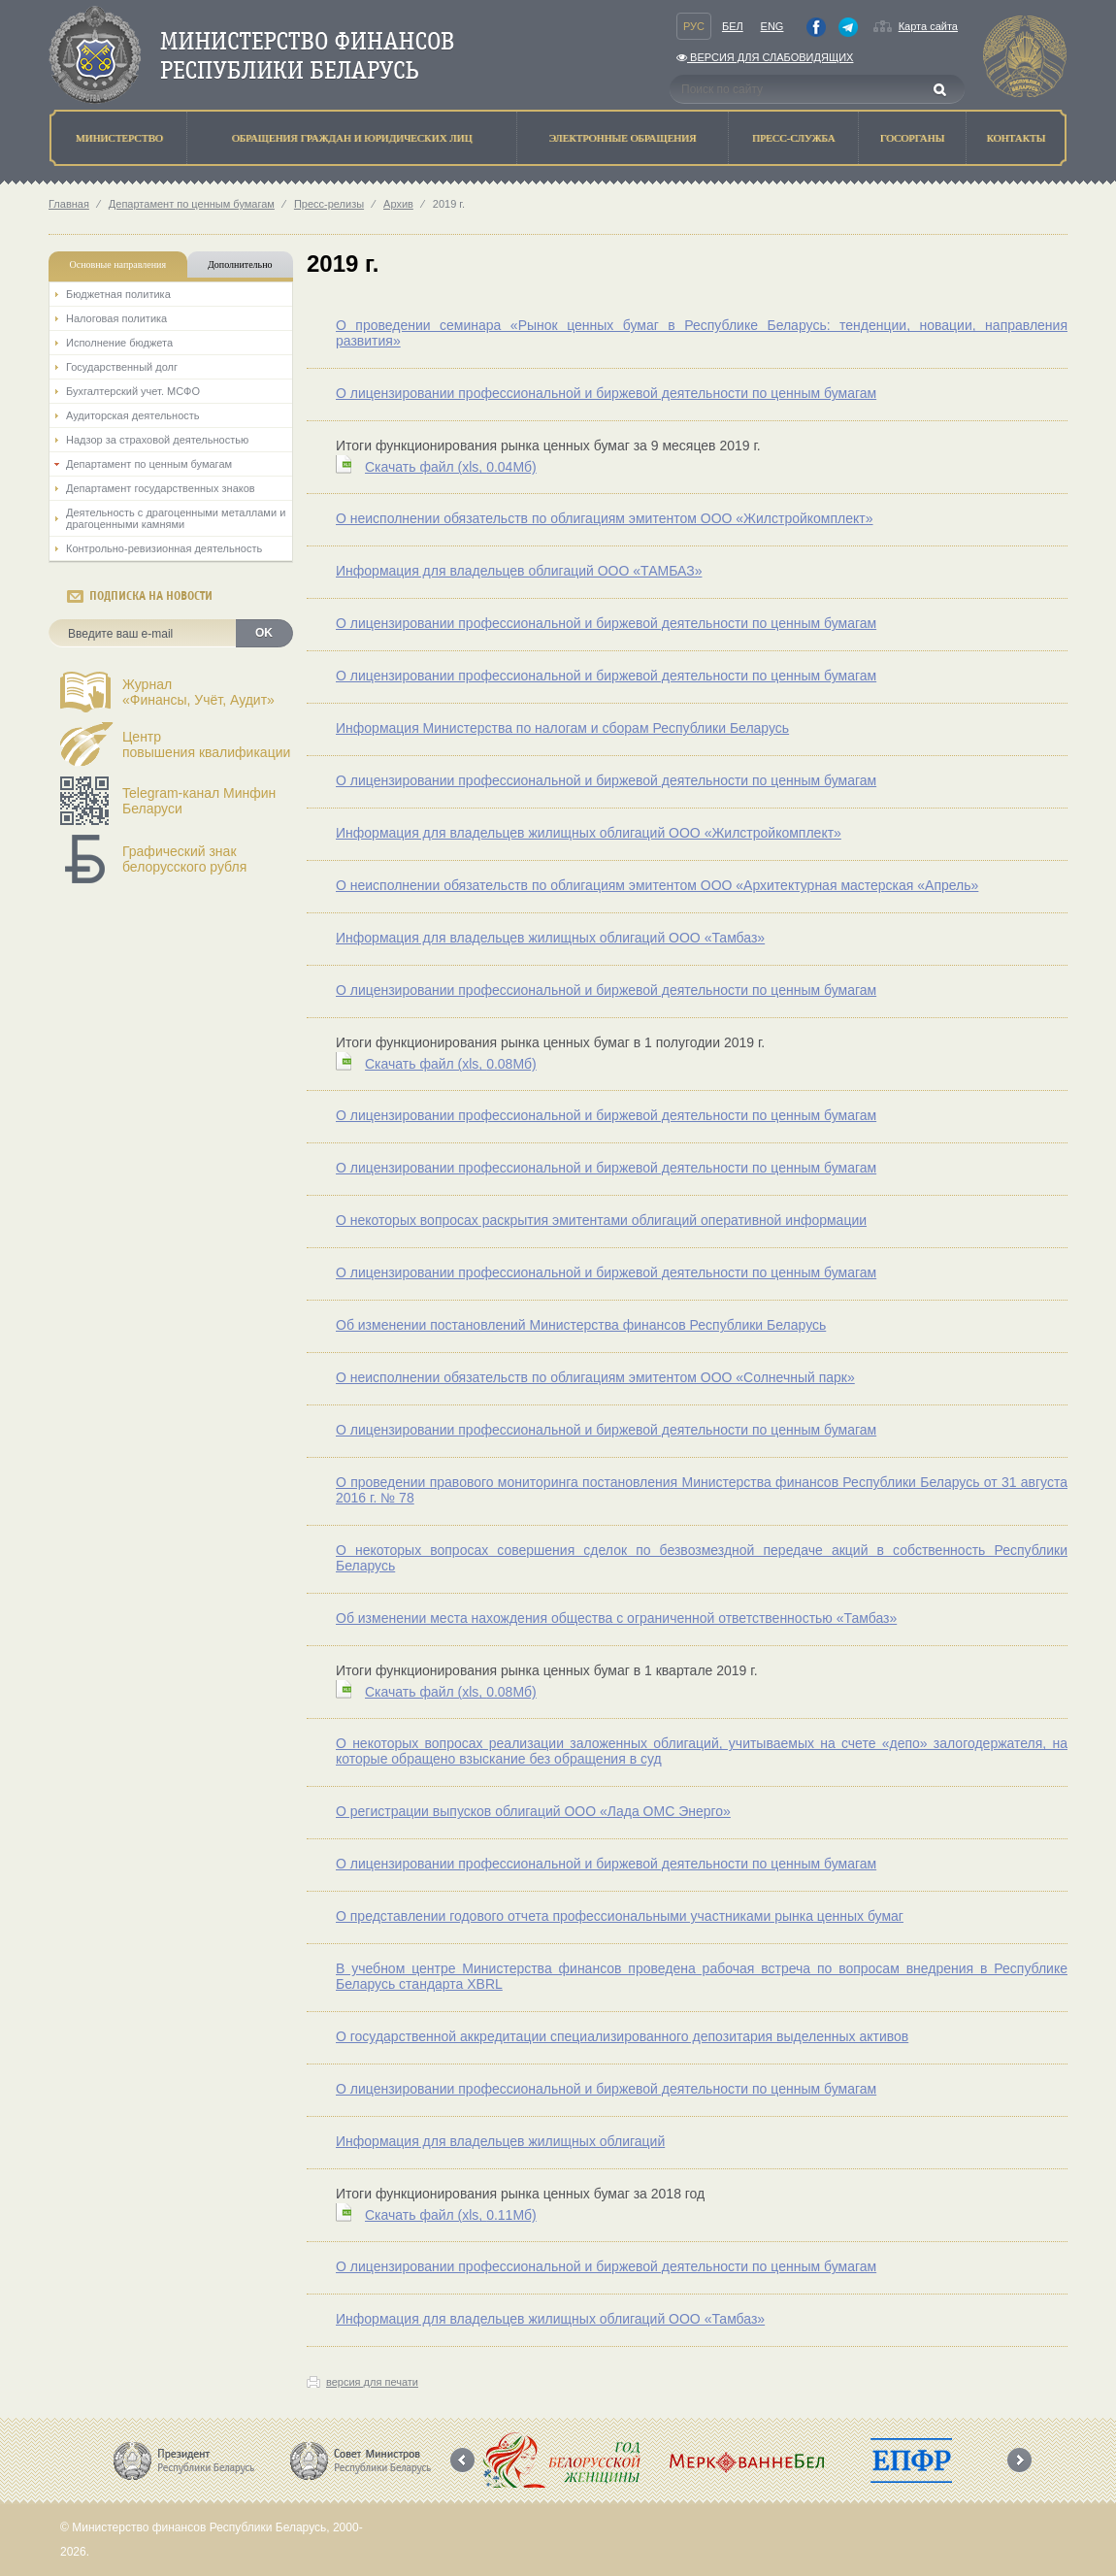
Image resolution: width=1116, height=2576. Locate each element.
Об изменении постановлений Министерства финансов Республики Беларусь (581, 1325)
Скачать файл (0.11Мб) (451, 2215)
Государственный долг (122, 367)
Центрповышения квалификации (206, 744)
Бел (732, 26)
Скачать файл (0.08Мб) (451, 1064)
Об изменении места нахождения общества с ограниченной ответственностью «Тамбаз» (616, 1618)
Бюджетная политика (118, 294)
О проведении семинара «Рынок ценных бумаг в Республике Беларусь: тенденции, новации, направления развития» (701, 332)
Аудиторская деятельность (133, 415)
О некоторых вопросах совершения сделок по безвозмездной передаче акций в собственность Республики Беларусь (701, 1557)
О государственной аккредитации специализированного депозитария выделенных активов (622, 2036)
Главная (69, 204)
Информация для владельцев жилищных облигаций (500, 2141)
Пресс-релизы (329, 204)
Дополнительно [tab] (240, 264)
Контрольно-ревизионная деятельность (164, 548)
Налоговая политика (116, 318)
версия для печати (372, 2382)
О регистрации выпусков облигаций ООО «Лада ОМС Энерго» (533, 1811)
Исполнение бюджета (119, 342)
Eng (772, 26)
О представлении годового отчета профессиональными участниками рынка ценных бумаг (619, 1916)
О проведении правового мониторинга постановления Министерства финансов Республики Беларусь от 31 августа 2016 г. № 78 (701, 1489)
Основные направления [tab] (118, 264)
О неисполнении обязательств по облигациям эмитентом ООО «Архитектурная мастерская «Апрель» (657, 885)
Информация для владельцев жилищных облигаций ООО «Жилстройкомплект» (588, 833)
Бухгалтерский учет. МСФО (133, 391)
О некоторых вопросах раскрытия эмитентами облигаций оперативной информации (601, 1220)
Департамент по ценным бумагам (192, 204)
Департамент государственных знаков (160, 488)
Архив (398, 204)
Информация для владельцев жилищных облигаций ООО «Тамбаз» (550, 937)
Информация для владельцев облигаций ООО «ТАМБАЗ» (519, 570)
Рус (694, 26)
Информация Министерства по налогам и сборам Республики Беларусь (562, 728)
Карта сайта (928, 26)
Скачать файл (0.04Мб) (451, 467)
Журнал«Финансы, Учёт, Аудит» (198, 692)
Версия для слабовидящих (764, 57)
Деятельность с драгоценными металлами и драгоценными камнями (175, 518)
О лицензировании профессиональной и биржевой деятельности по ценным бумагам (606, 393)
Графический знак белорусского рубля (184, 859)
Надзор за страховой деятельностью (157, 440)
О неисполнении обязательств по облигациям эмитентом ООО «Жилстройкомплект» (604, 518)
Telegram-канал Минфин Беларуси (199, 800)
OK (264, 633)
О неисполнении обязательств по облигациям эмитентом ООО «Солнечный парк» (595, 1377)
